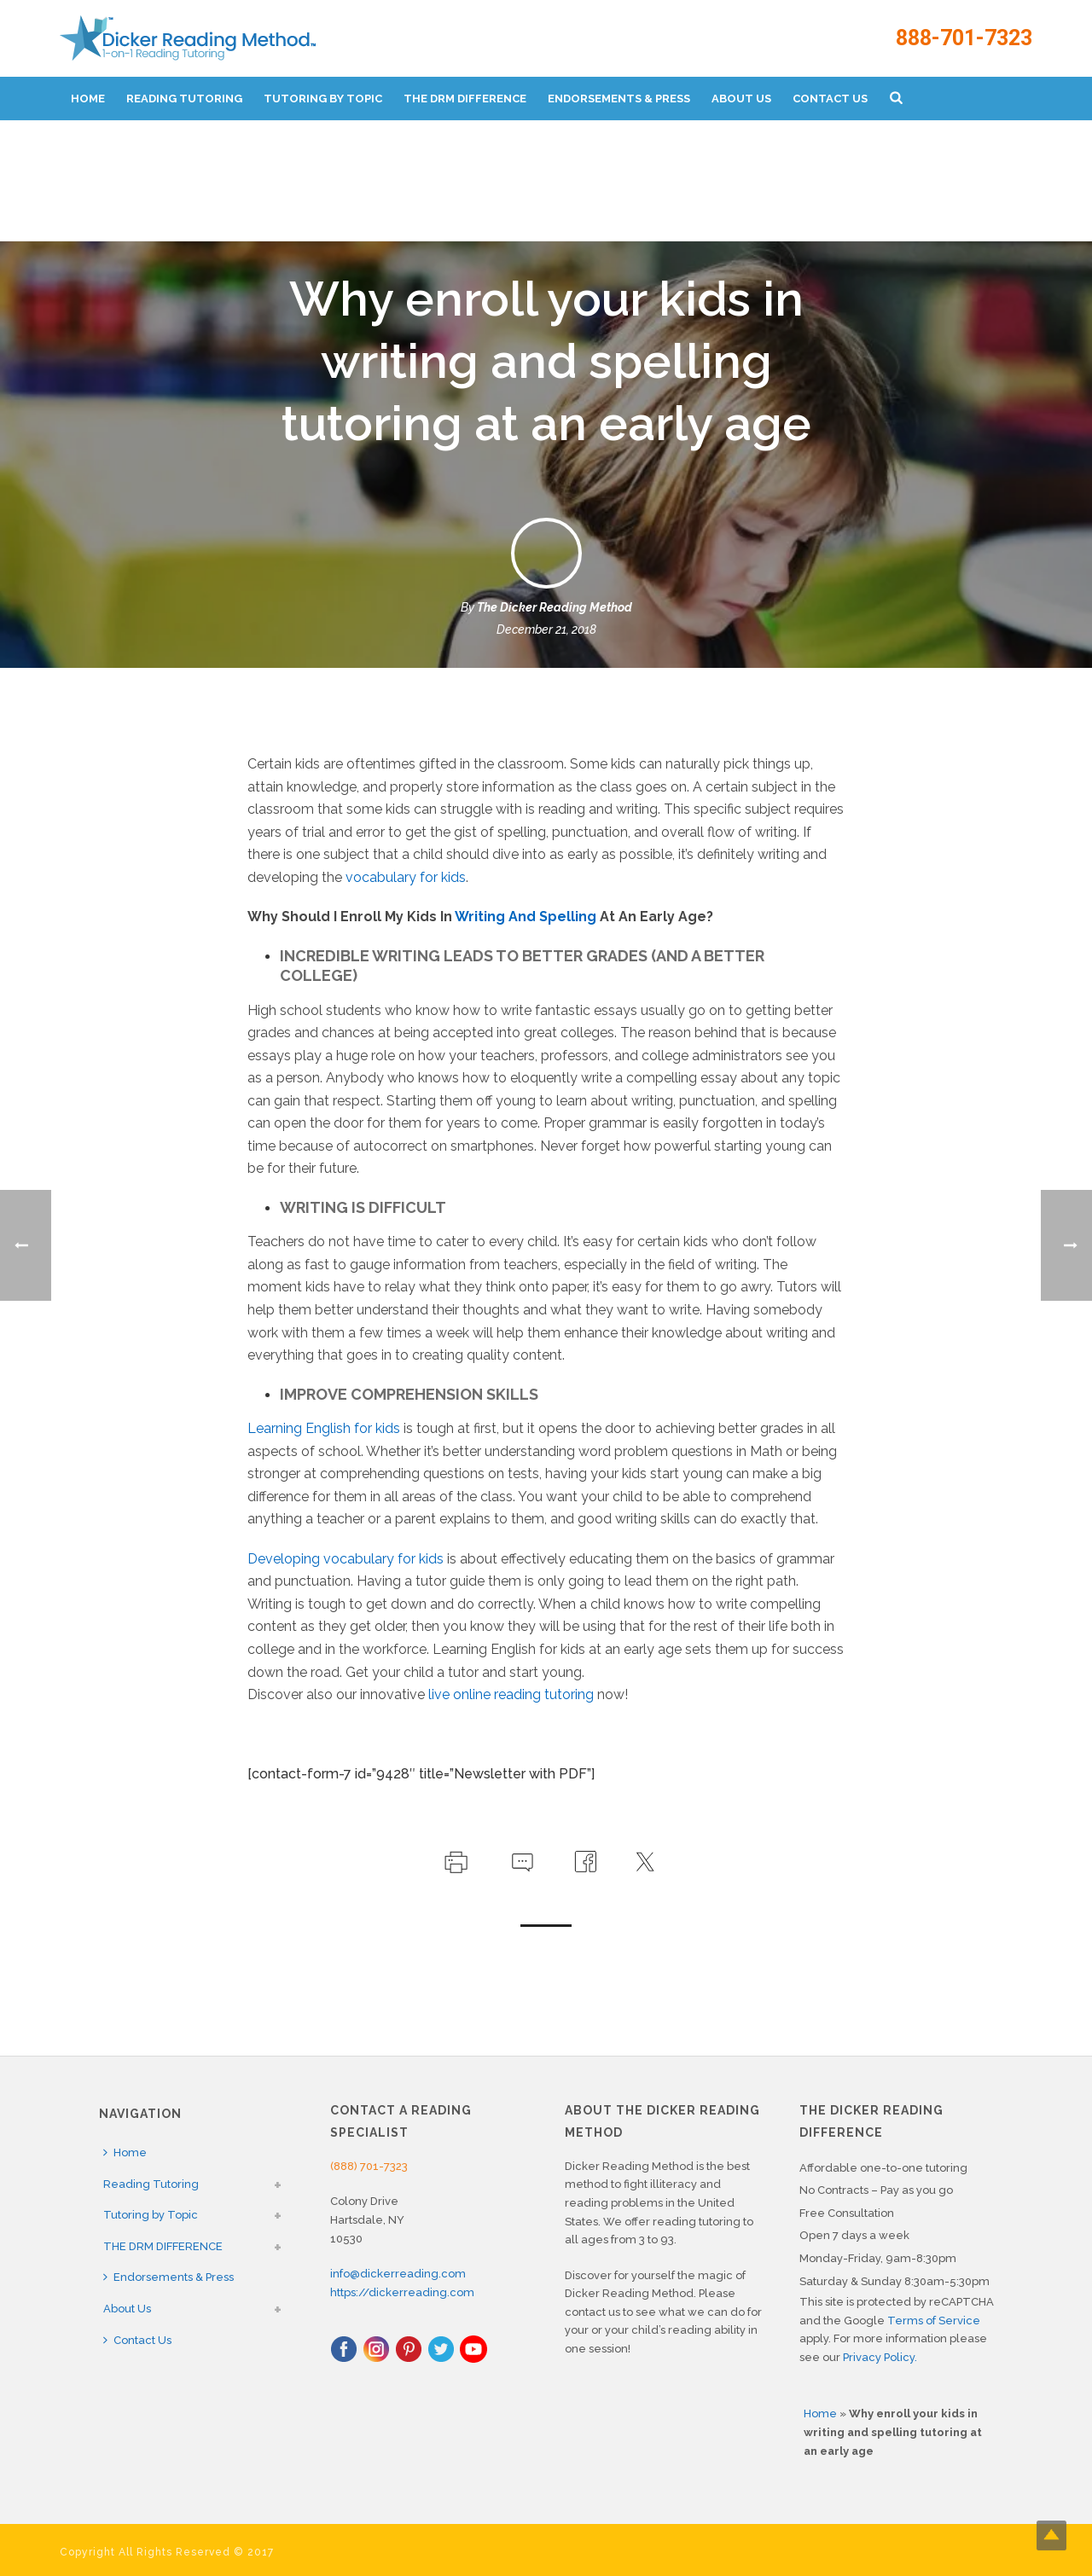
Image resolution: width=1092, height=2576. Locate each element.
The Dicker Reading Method (554, 607)
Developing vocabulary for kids (345, 1559)
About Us (741, 98)
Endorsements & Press (619, 98)
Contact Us (830, 98)
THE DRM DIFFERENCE (465, 98)
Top (1051, 2535)
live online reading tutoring (511, 1694)
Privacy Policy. (880, 2357)
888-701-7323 (964, 38)
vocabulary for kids (406, 877)
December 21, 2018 (546, 629)
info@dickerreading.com (398, 2273)
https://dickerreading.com (402, 2292)
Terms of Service (933, 2320)
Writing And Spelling (525, 916)
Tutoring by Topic (323, 98)
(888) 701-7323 (369, 2166)
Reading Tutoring (184, 98)
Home (88, 98)
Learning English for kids (323, 1428)
